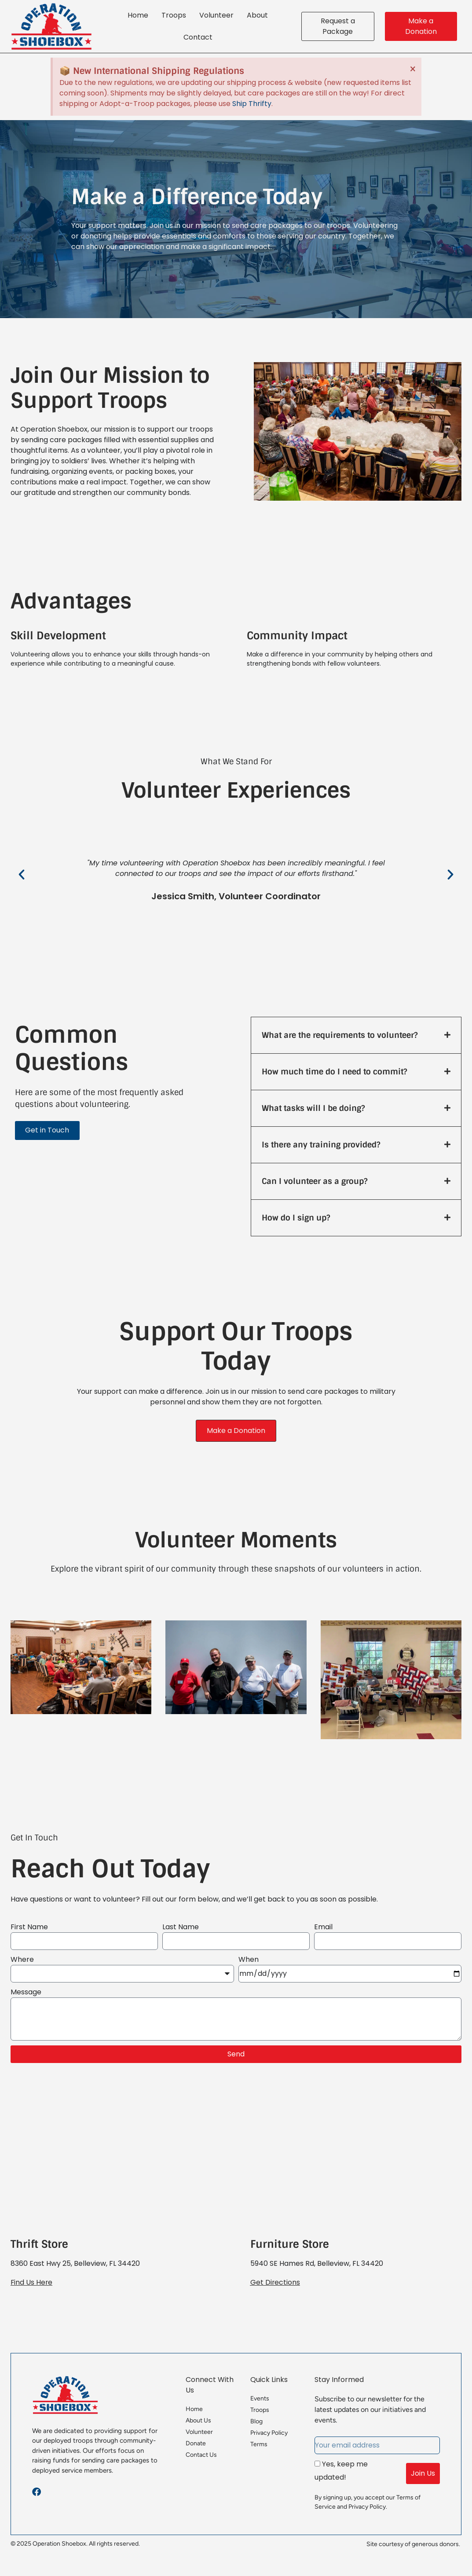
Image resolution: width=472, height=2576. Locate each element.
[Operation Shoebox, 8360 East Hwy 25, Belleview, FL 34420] (116, 2164)
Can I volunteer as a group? (314, 1181)
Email (323, 1927)
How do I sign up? (296, 1218)
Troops (173, 15)
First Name (29, 1927)
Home (138, 15)
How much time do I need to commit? (334, 1071)
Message (26, 1992)
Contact (197, 37)
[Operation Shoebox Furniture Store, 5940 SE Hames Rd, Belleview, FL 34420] (356, 2164)
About (257, 15)
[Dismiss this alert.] (412, 69)
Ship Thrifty (251, 104)
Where (22, 1959)
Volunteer (216, 15)
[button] (21, 874)
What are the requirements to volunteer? (339, 1035)
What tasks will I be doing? (313, 1108)
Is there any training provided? (321, 1145)
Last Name (180, 1927)
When (248, 1959)
